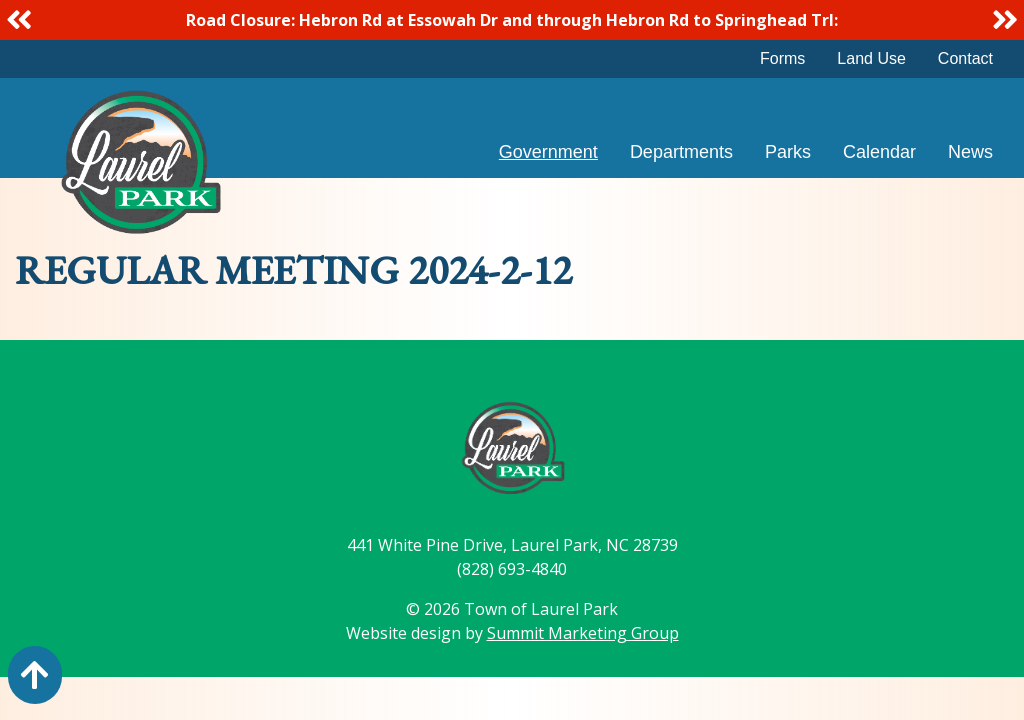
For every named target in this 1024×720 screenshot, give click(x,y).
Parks (788, 152)
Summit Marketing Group (583, 633)
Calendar (879, 152)
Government (548, 152)
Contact (965, 58)
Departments (681, 152)
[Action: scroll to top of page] (35, 675)
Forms (782, 58)
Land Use (871, 58)
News (970, 152)
